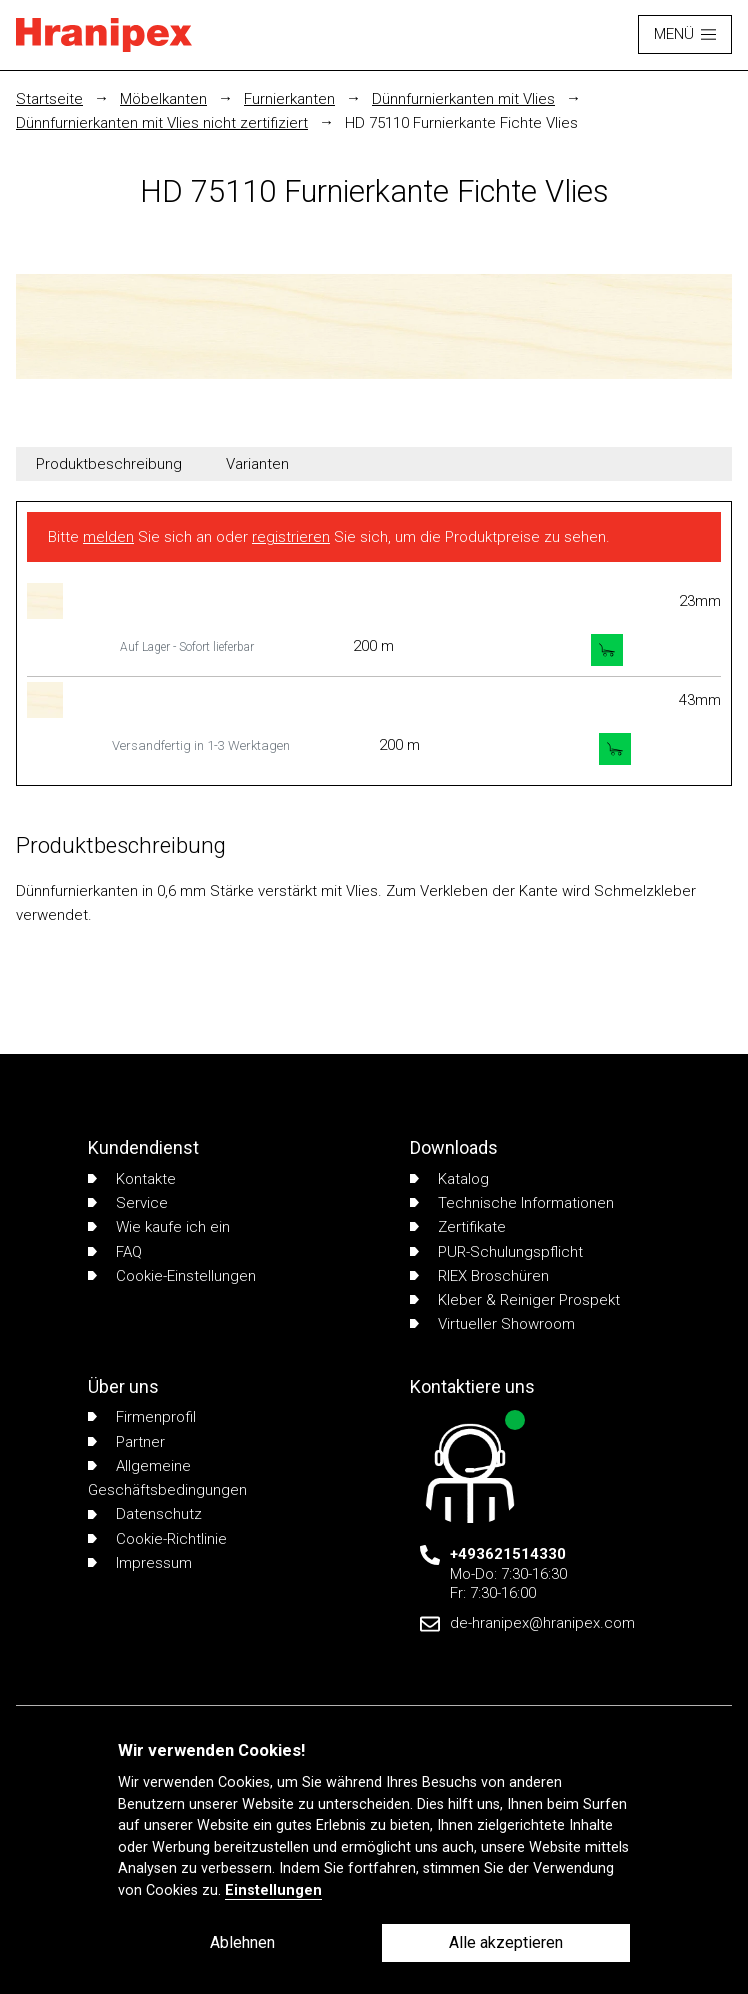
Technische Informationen (512, 1203)
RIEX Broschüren (479, 1276)
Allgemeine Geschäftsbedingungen (167, 1478)
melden (108, 537)
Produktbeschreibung (109, 464)
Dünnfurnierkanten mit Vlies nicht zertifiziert (162, 123)
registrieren (291, 537)
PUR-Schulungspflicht (496, 1252)
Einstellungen (273, 1890)
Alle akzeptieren (506, 1942)
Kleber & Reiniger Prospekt (515, 1300)
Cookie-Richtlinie (157, 1539)
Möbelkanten (163, 99)
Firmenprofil (142, 1417)
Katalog (449, 1179)
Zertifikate (458, 1227)
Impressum (140, 1563)
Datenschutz (145, 1514)
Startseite (49, 99)
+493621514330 (508, 1554)
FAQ (115, 1252)
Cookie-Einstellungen (172, 1276)
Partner (126, 1442)
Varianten (257, 464)
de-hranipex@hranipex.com (542, 1623)
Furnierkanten (289, 99)
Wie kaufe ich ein (159, 1227)
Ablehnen (242, 1942)
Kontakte (132, 1179)
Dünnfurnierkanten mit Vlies (463, 99)
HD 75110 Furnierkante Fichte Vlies (461, 123)
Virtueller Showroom (492, 1324)
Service (128, 1203)
